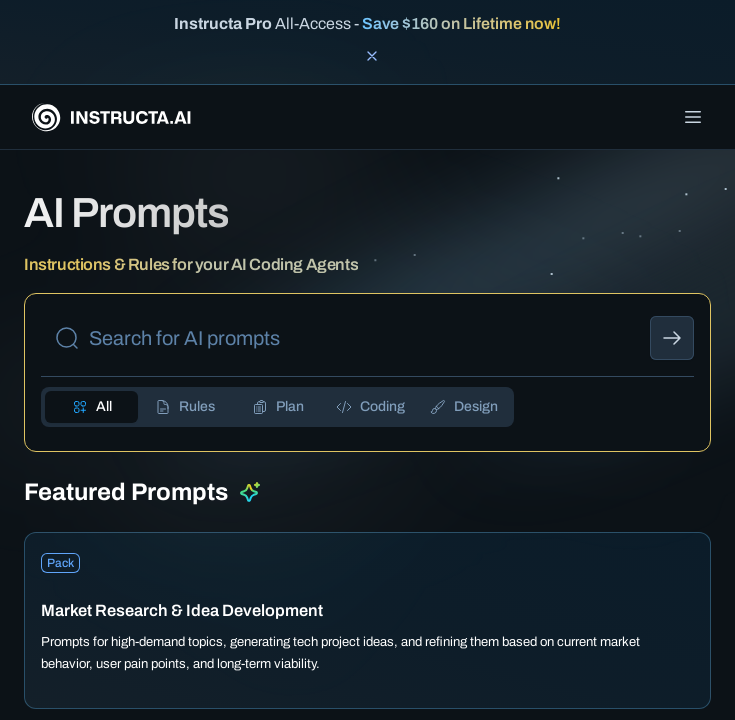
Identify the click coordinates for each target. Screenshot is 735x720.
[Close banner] (372, 56)
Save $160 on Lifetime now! (461, 23)
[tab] (91, 407)
